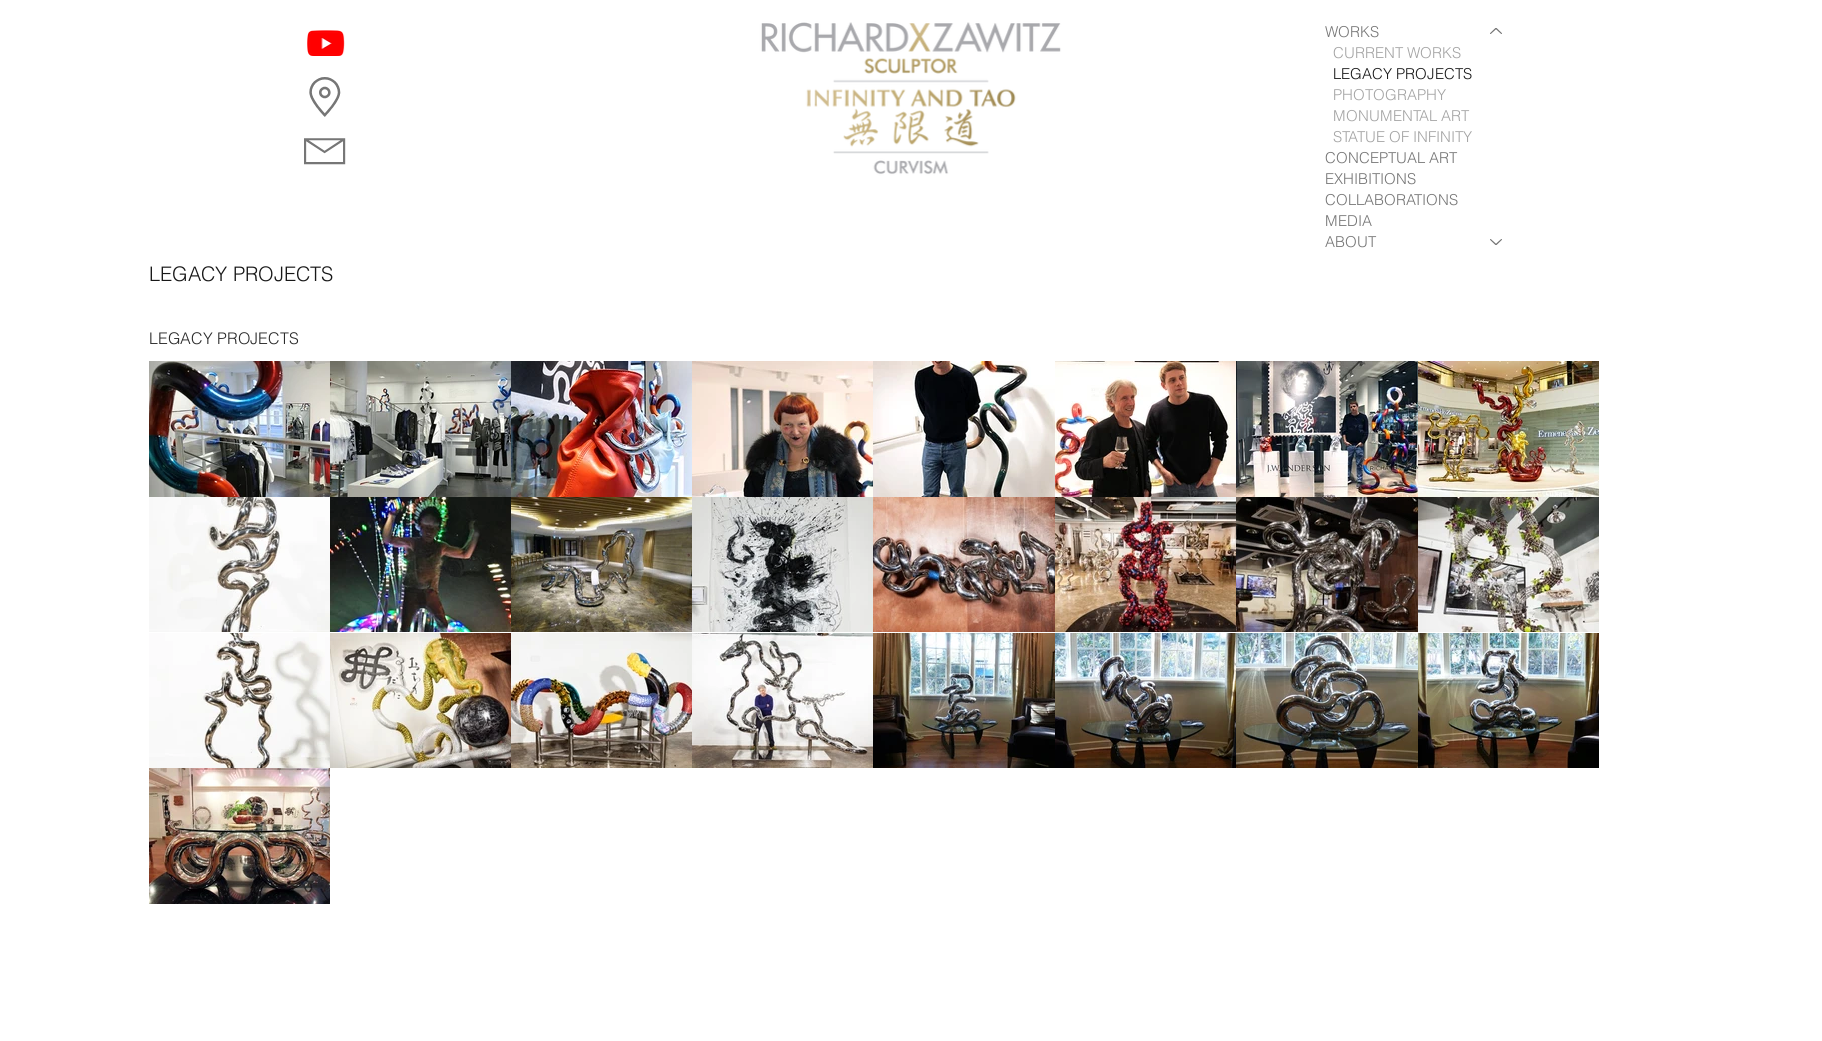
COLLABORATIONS (1391, 199)
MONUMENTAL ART (1401, 115)
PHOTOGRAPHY (1389, 94)
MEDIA (1348, 220)
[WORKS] (1497, 31)
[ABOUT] (1497, 241)
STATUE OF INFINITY (1402, 136)
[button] (325, 97)
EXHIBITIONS (1370, 178)
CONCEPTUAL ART (1391, 157)
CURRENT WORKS (1397, 52)
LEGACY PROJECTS (1402, 73)
